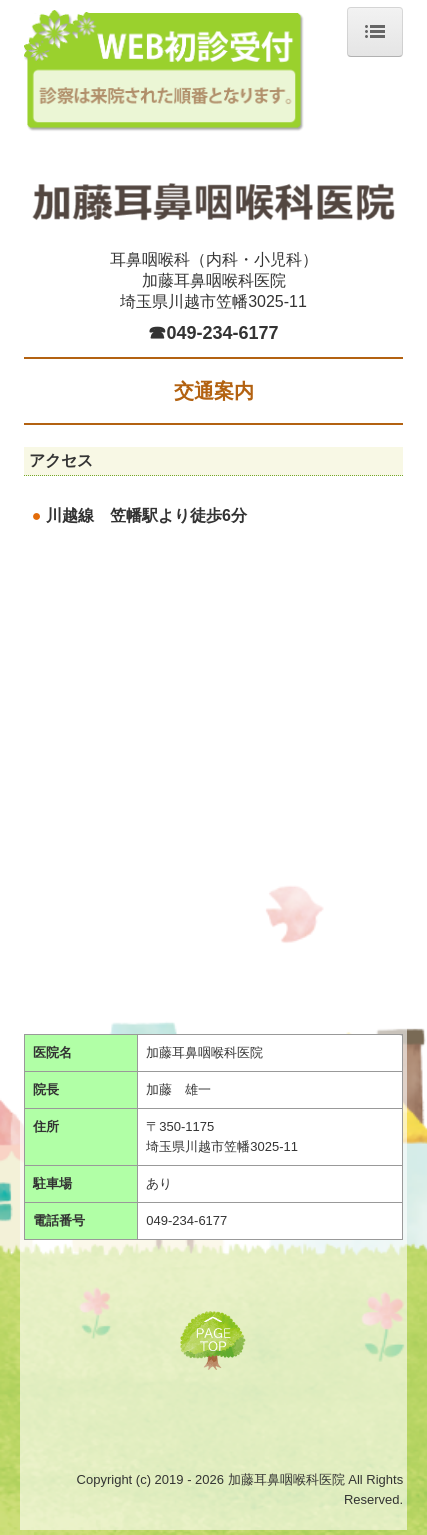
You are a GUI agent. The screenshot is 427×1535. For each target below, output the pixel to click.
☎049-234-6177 (213, 333)
